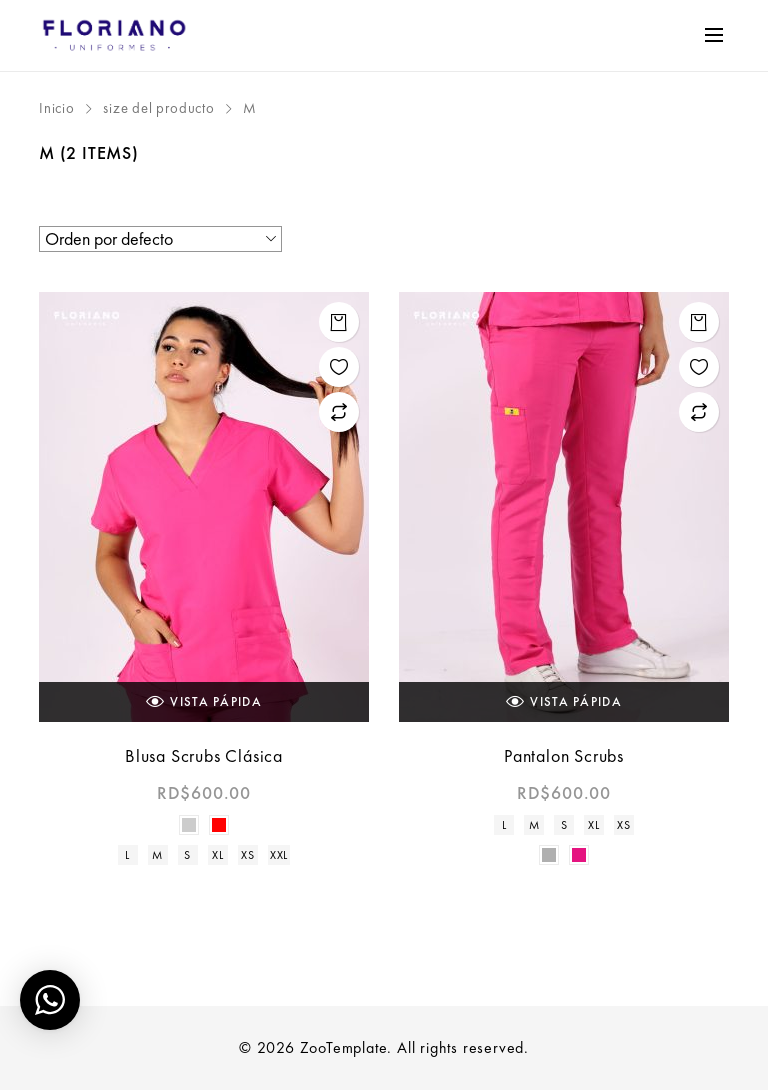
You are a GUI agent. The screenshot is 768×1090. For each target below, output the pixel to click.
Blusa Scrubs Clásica (204, 755)
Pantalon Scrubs (564, 755)
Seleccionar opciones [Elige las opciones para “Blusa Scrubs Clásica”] (339, 322)
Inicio (57, 108)
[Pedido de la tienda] (160, 239)
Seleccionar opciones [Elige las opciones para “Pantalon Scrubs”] (699, 322)
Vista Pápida (204, 702)
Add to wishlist (339, 367)
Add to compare (339, 412)
